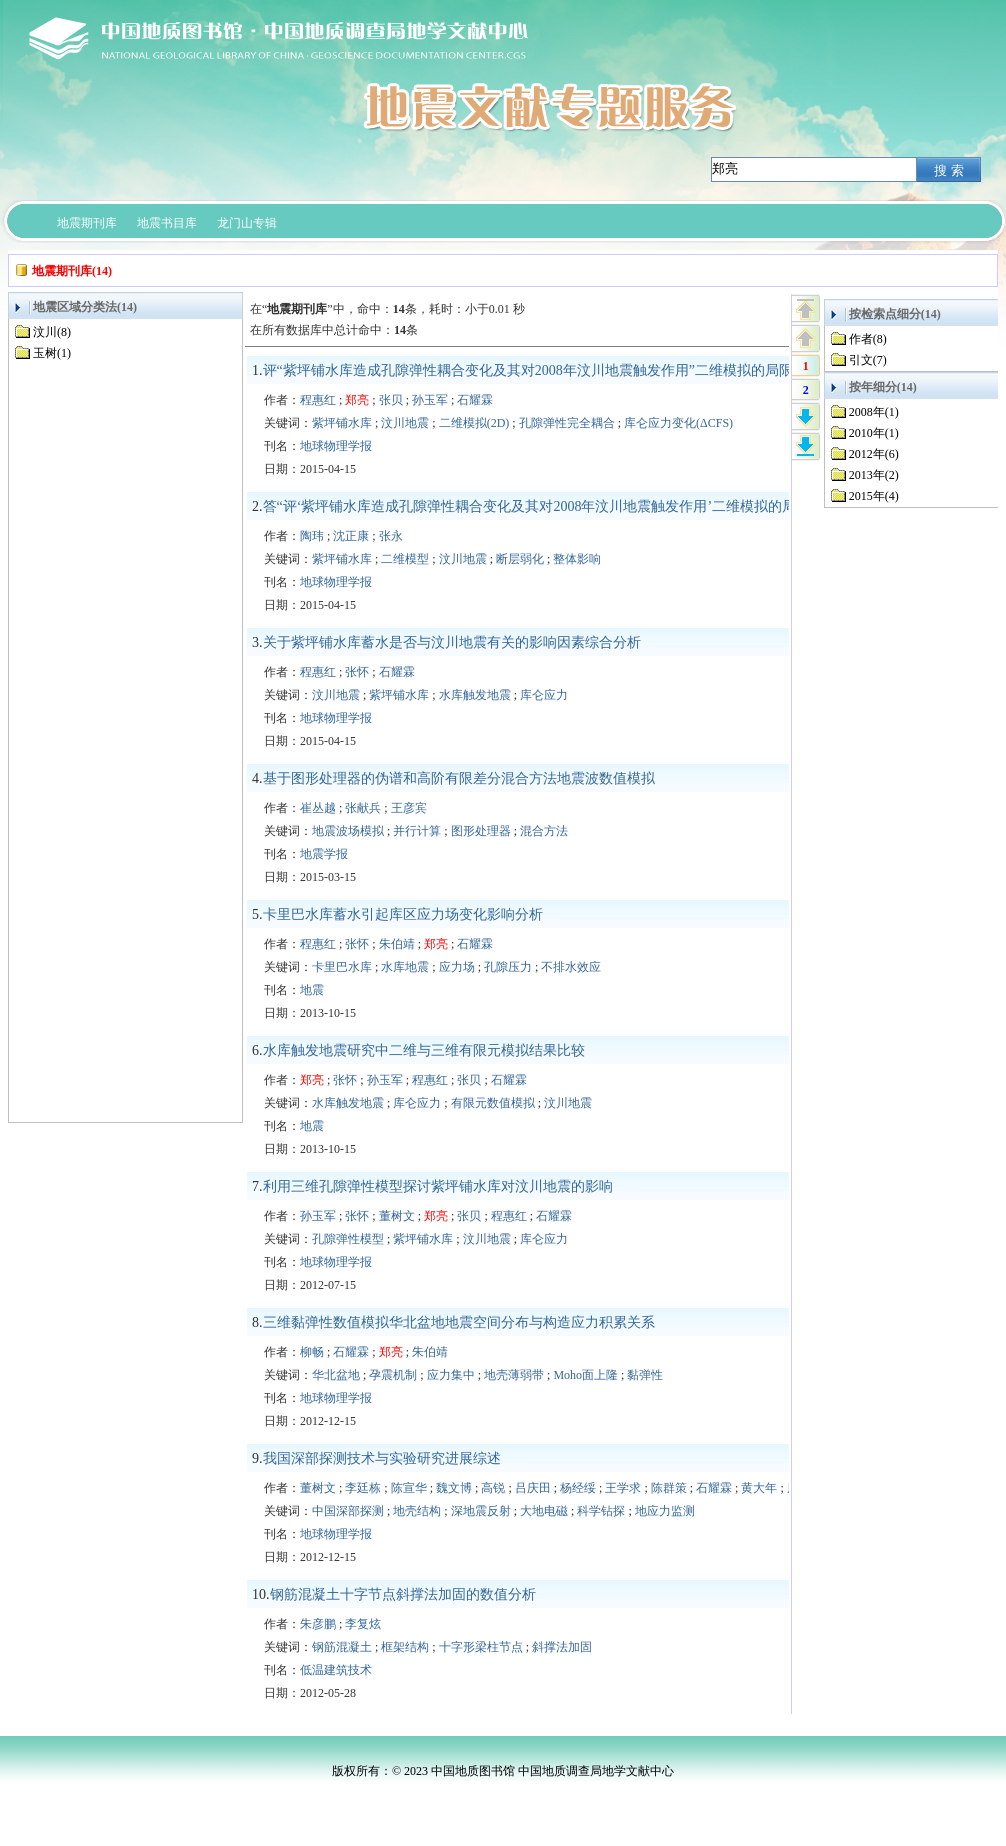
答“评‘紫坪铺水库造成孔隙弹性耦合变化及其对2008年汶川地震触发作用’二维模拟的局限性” (547, 506)
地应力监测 (665, 1511)
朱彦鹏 (318, 1624)
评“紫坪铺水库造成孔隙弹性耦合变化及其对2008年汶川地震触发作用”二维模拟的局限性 (535, 370)
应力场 (457, 967)
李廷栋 (363, 1488)
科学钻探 (601, 1511)
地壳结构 (417, 1511)
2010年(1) (874, 433)
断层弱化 (520, 559)
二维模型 (405, 559)
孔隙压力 (508, 967)
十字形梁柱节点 (481, 1647)
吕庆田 (533, 1488)
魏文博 (454, 1488)
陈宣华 (409, 1488)
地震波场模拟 (348, 831)
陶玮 (312, 536)
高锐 (493, 1488)
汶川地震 (405, 423)
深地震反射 (481, 1511)
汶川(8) (52, 332)
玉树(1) (52, 353)
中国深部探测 (348, 1511)
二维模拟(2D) (474, 423)
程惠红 (318, 400)
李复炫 (363, 1624)
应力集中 (451, 1375)
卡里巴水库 (342, 967)
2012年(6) (874, 454)
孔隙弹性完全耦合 (567, 423)
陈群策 (669, 1488)
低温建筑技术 (336, 1670)
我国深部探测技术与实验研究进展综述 (382, 1458)
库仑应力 (544, 695)
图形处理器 (481, 831)
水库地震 (405, 967)
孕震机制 (393, 1375)
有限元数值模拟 (493, 1103)
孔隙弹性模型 (348, 1239)
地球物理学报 (336, 446)
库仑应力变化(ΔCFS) (678, 423)
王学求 (623, 1488)
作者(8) (868, 339)
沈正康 (351, 536)
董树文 (397, 1216)
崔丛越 (318, 808)
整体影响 (577, 559)
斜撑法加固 (562, 1647)
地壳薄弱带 (514, 1375)
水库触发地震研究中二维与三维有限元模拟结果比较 (424, 1050)
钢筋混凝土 (342, 1647)
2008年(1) (874, 412)
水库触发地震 (475, 695)
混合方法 (544, 831)
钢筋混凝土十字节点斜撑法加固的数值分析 (403, 1594)
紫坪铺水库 (342, 423)
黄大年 (759, 1488)
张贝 (391, 400)
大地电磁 (544, 1511)
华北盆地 (336, 1375)
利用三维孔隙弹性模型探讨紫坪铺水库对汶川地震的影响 (438, 1186)
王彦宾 (409, 808)
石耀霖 (475, 400)
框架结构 (405, 1647)
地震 (312, 990)
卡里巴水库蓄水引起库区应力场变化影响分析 (403, 914)
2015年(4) (874, 496)
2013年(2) (874, 475)
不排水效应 (571, 967)
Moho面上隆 (585, 1375)
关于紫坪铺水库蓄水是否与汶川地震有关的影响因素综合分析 (452, 642)
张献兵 (363, 808)
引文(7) (868, 360)
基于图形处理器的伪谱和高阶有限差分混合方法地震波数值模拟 (459, 778)
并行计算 (417, 831)
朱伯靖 (397, 944)
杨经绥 (578, 1488)
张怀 (357, 672)
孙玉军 (430, 400)
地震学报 (324, 854)
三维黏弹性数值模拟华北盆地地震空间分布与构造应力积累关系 (459, 1322)
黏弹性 (645, 1375)
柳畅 (312, 1352)
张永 (391, 536)
